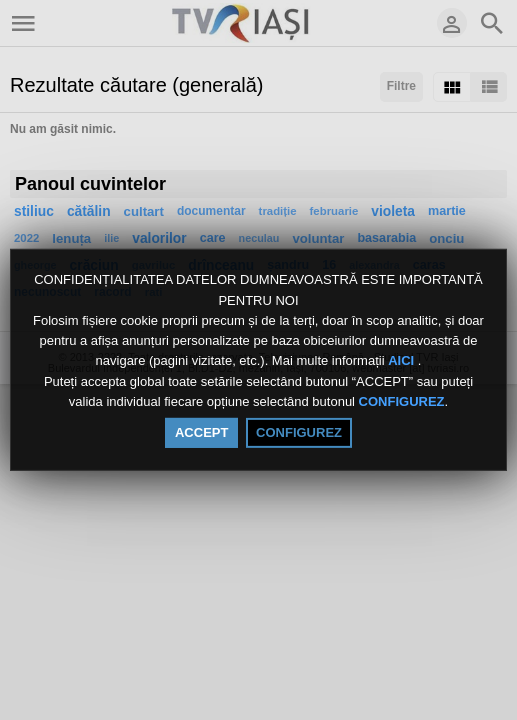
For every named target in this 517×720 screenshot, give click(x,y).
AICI (403, 361)
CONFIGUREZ (402, 401)
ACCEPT (201, 432)
